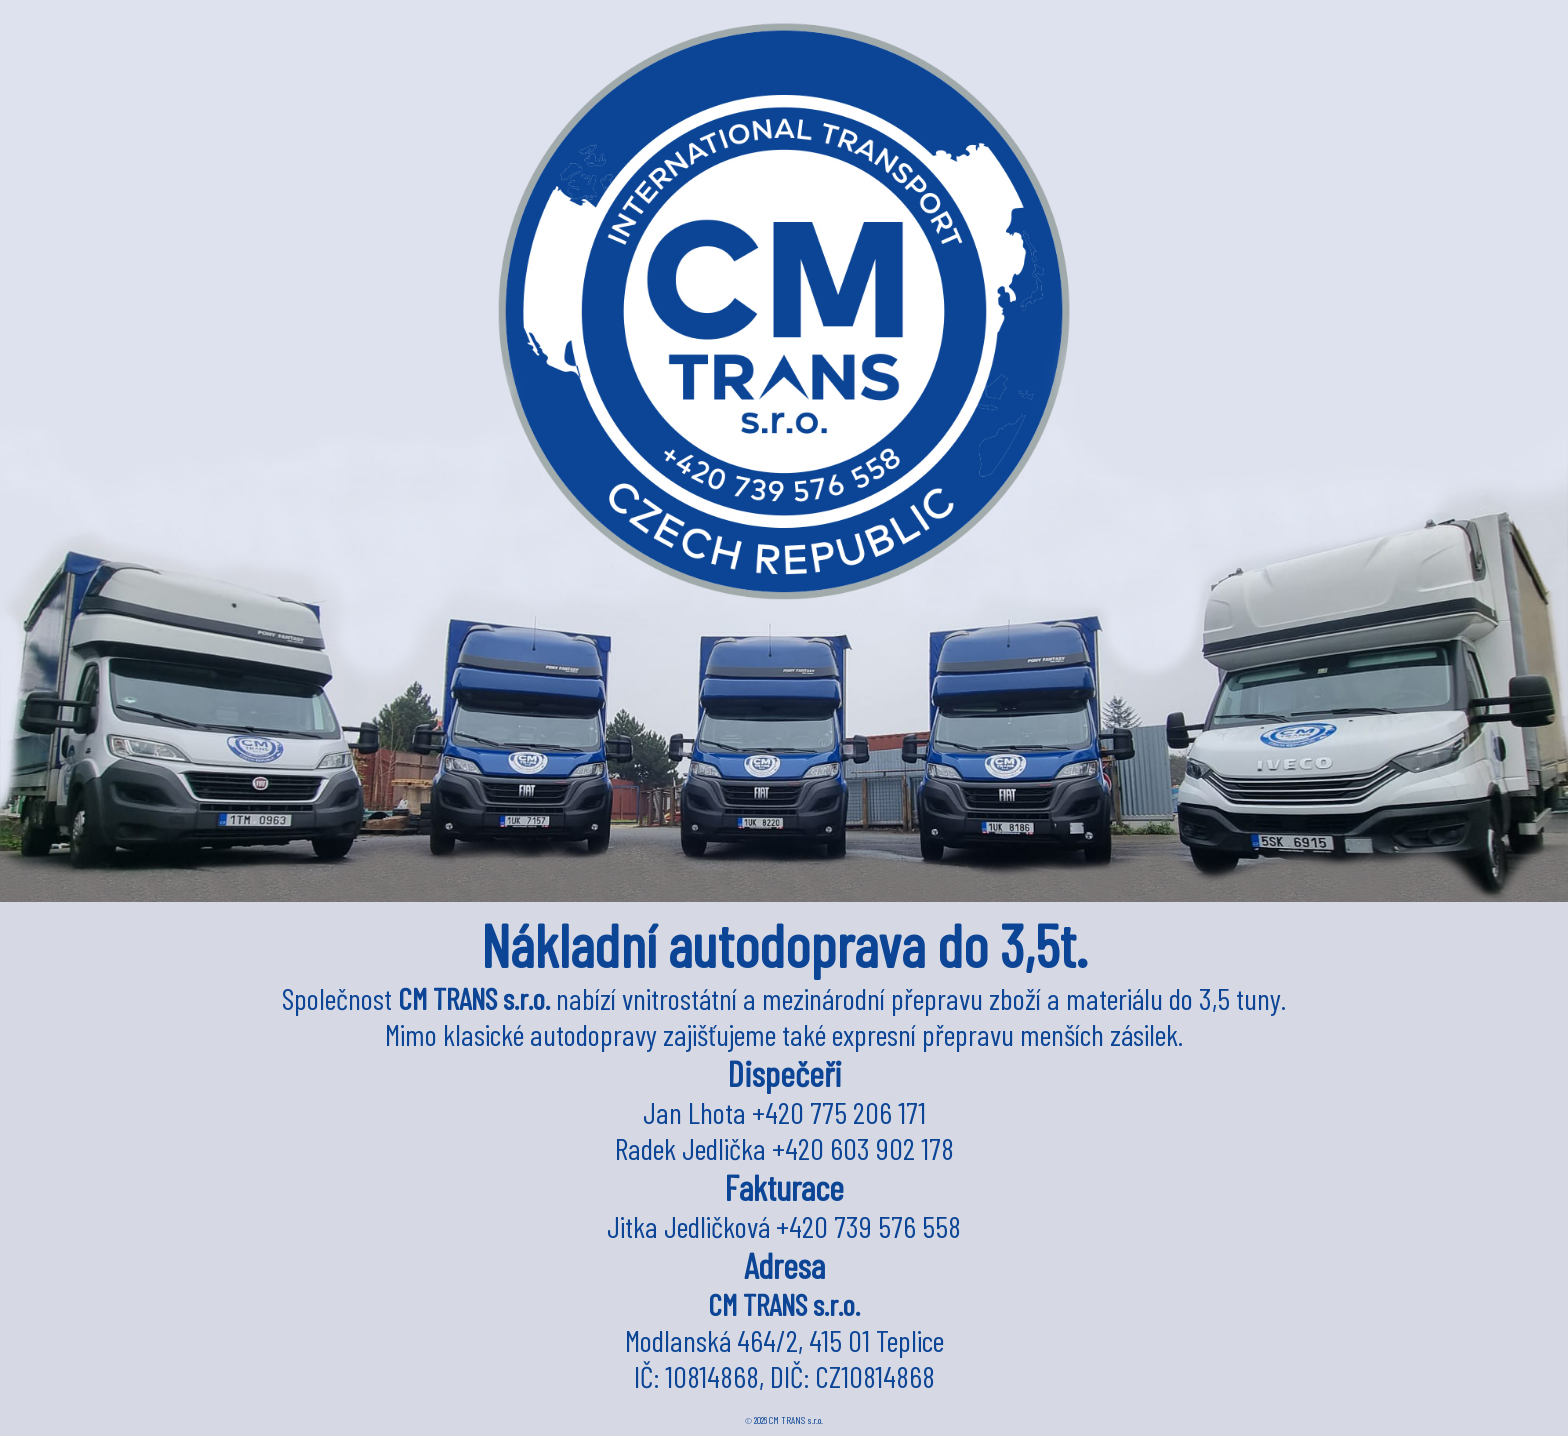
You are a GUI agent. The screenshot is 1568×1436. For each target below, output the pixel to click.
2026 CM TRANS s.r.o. (784, 1420)
